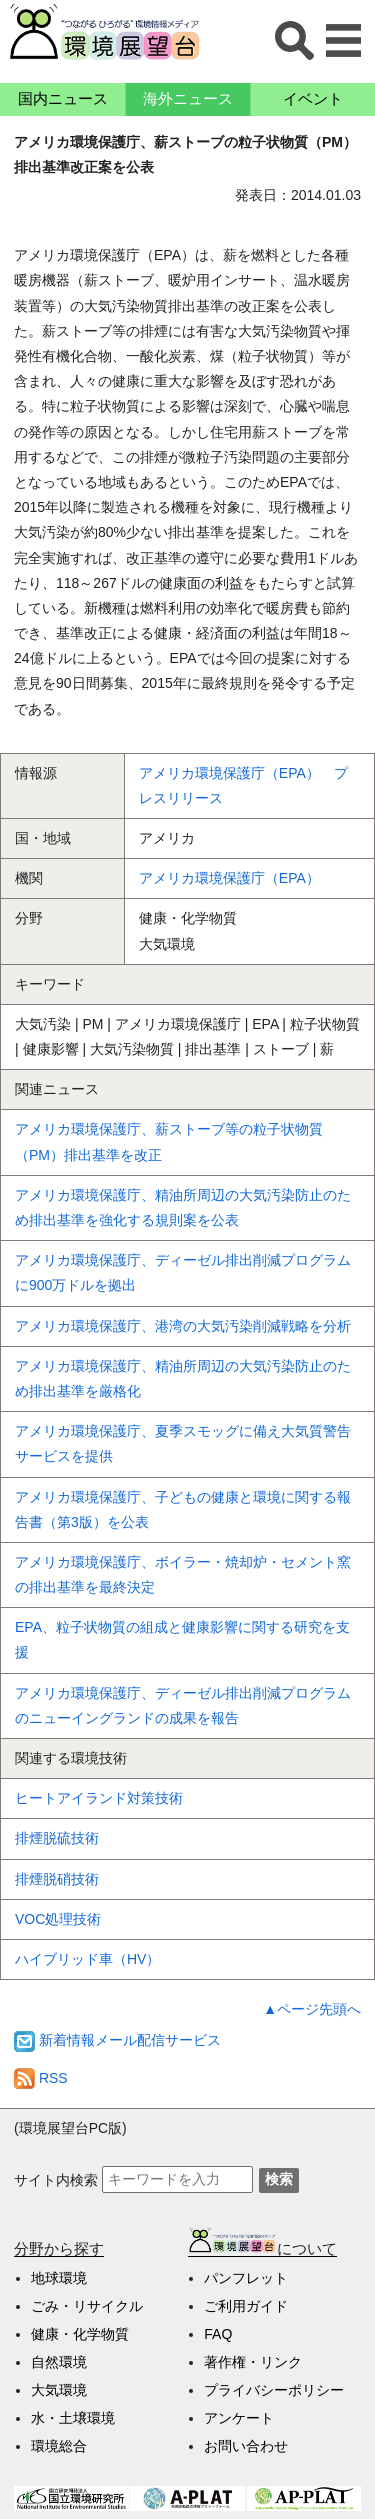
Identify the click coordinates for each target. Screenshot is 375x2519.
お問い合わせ (246, 2446)
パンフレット (246, 2278)
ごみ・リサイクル (87, 2306)
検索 (279, 2179)
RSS (41, 2078)
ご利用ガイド (246, 2306)
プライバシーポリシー (274, 2390)
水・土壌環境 (73, 2418)
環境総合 (59, 2446)
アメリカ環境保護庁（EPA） (229, 878)
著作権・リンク (253, 2362)
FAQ (218, 2334)
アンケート (239, 2418)
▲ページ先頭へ (312, 2009)
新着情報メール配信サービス (117, 2040)
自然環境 (59, 2362)
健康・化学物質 (80, 2334)
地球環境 (59, 2278)
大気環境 (59, 2390)
